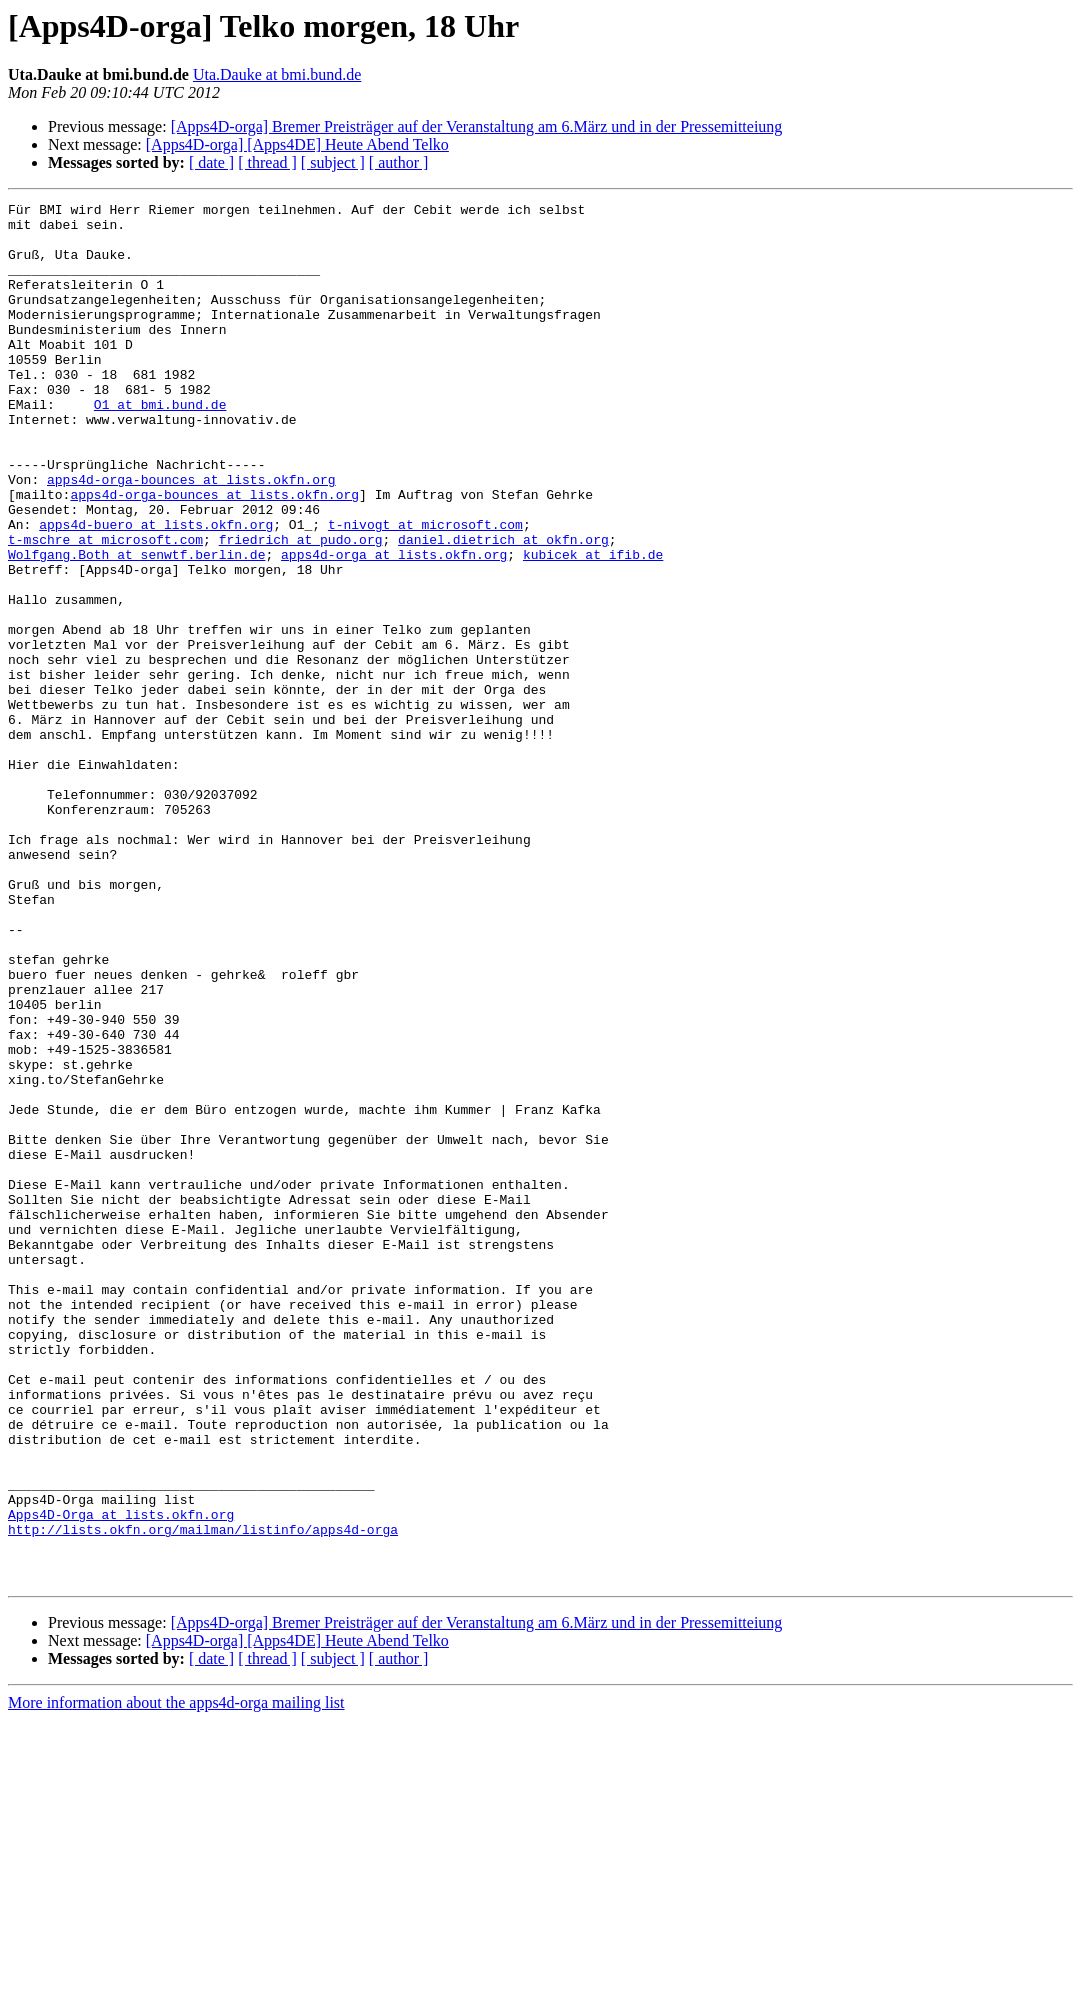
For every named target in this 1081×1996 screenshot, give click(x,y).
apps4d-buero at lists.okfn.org (156, 590)
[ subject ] (333, 162)
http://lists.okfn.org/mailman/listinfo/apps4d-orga (203, 1796)
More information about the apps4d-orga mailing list (176, 1978)
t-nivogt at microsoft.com (425, 590)
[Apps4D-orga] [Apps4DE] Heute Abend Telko (297, 144)
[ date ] (211, 162)
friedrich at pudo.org (301, 608)
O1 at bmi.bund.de (160, 446)
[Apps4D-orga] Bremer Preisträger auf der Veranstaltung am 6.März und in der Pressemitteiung (477, 126)
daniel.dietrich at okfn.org (503, 608)
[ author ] (399, 162)
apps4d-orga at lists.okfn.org (394, 626)
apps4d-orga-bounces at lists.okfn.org (191, 536)
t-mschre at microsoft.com (105, 608)
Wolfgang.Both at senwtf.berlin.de (136, 626)
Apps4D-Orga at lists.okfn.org (121, 1778)
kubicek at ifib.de (593, 626)
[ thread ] (267, 162)
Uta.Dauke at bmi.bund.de (277, 74)
